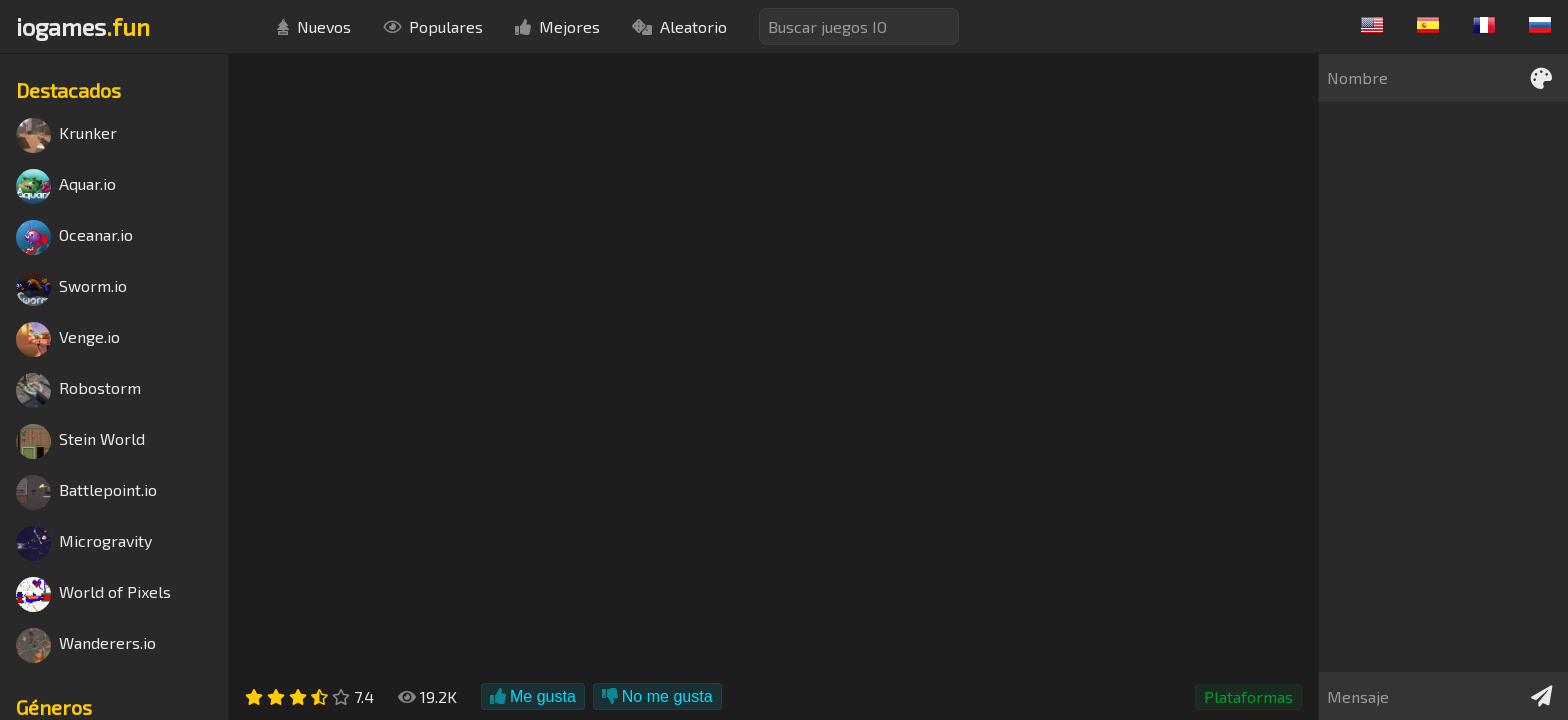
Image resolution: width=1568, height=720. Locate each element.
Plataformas (1248, 696)
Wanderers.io (86, 645)
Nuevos (314, 26)
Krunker (66, 135)
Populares (433, 26)
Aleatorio (679, 26)
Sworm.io (71, 288)
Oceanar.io (74, 237)
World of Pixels (93, 594)
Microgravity (84, 543)
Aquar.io (66, 186)
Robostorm (78, 390)
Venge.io (68, 339)
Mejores (557, 26)
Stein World (80, 441)
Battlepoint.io (86, 492)
